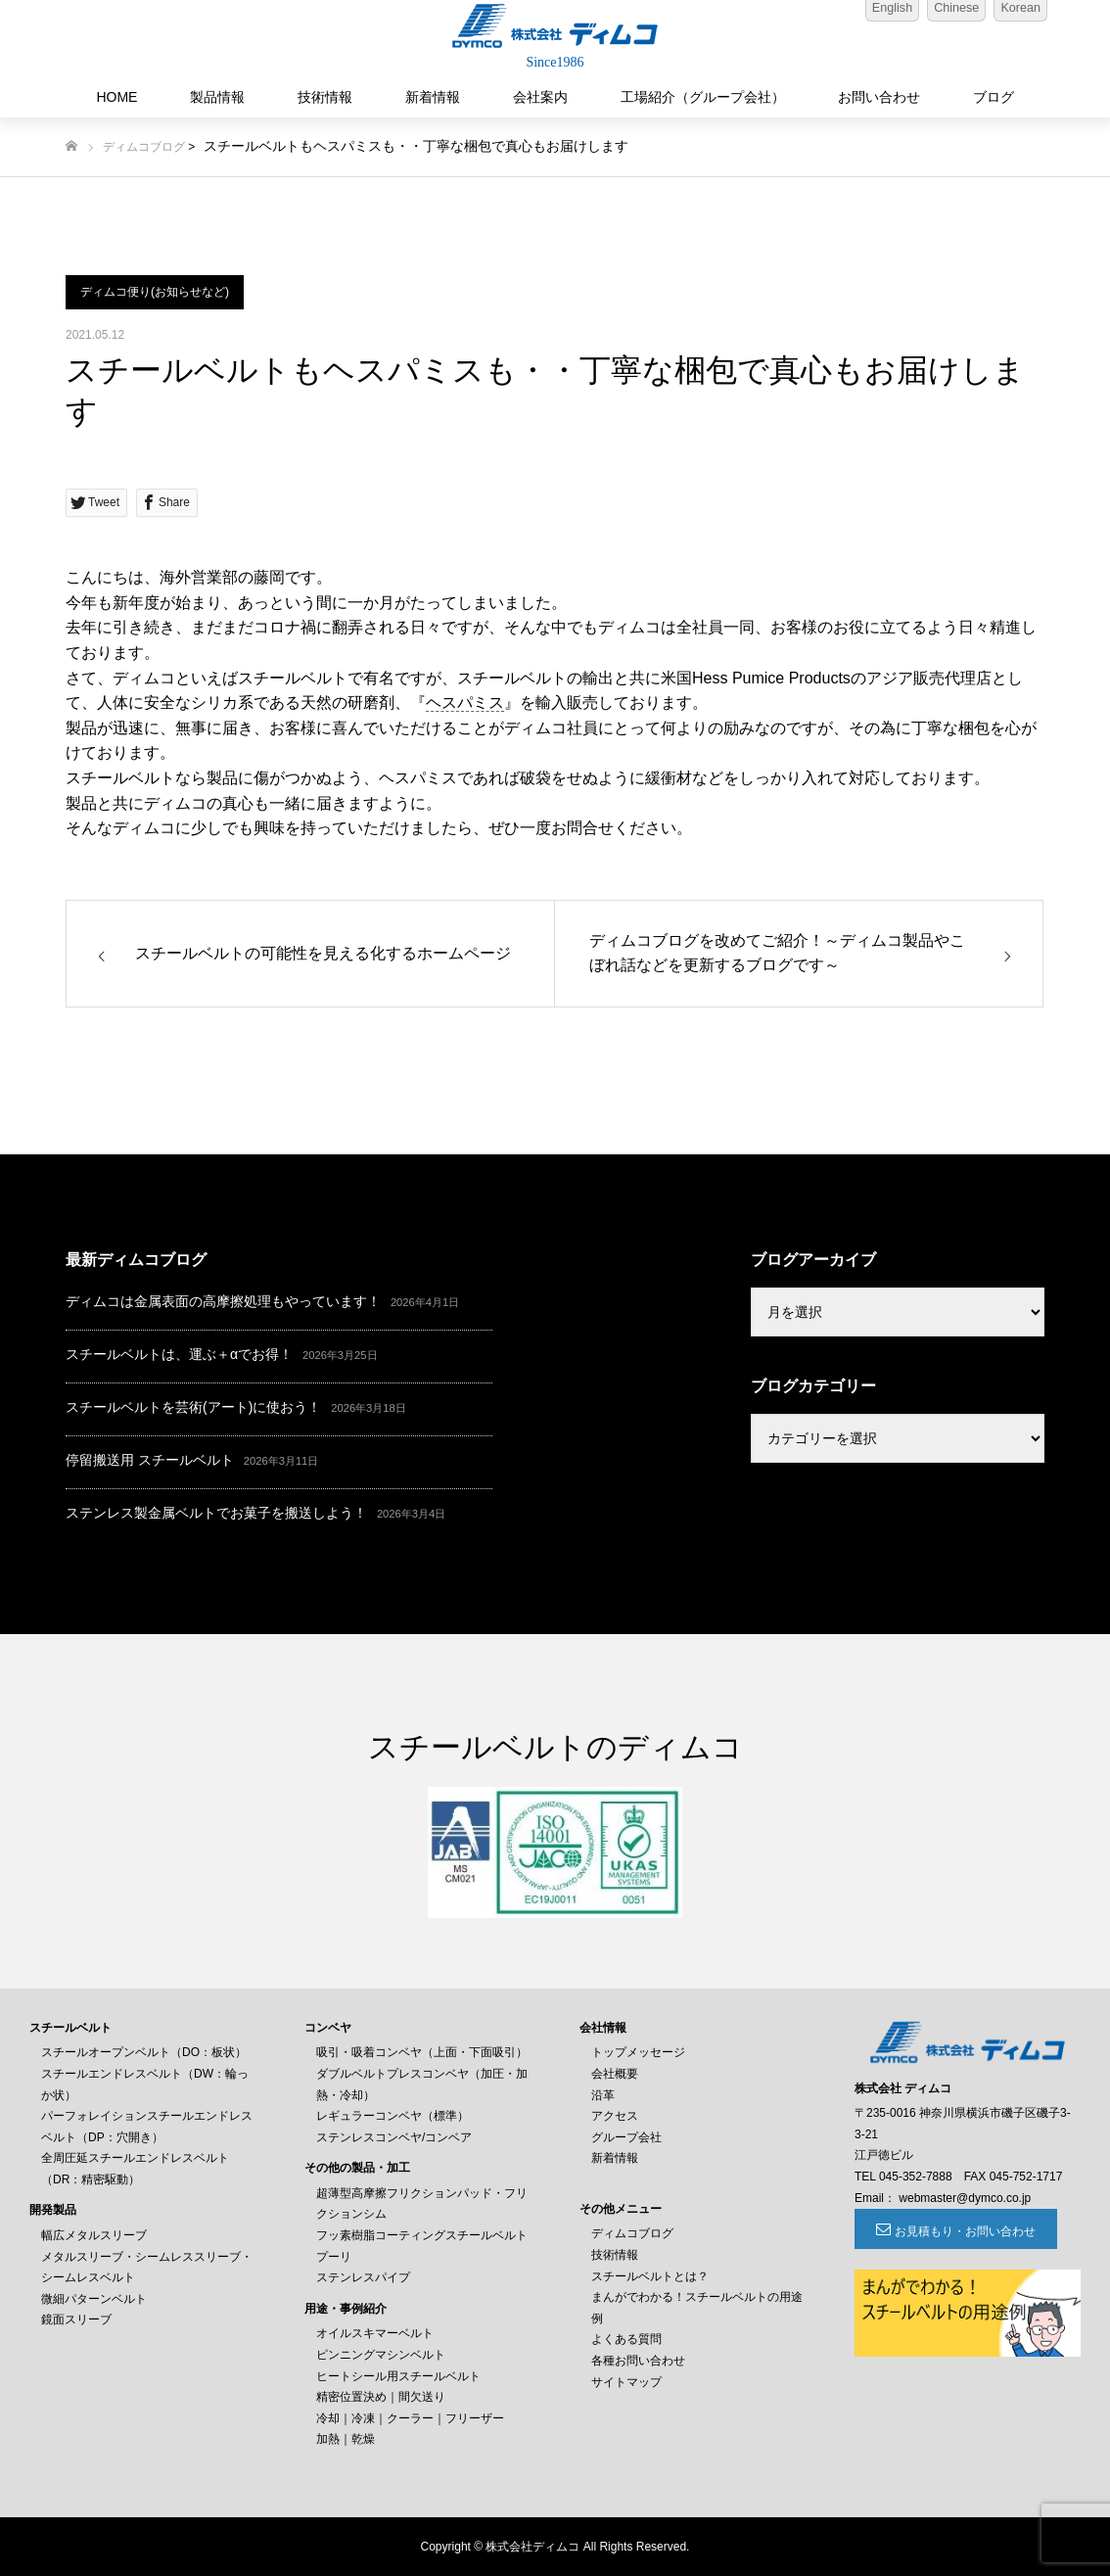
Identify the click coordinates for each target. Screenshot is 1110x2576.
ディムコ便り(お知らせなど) (154, 292)
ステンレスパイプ (363, 2277)
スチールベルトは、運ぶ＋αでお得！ (179, 1354)
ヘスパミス (465, 702)
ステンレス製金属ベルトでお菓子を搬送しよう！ (216, 1513)
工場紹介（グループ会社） (703, 97)
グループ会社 (626, 2137)
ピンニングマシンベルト (380, 2355)
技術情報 (325, 97)
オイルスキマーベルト (375, 2333)
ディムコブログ (144, 147)
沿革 (603, 2095)
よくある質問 (626, 2339)
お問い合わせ (879, 97)
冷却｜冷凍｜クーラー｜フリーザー (410, 2418)
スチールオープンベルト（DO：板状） (144, 2052)
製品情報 (217, 97)
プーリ (333, 2257)
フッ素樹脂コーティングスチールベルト (422, 2235)
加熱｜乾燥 (345, 2439)
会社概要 (614, 2074)
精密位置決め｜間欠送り (380, 2397)
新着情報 (432, 97)
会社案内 (540, 97)
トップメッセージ (638, 2052)
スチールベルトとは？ (650, 2276)
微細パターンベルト (94, 2299)
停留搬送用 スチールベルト (150, 1460)
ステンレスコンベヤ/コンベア (394, 2137)
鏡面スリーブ (76, 2319)
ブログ (993, 97)
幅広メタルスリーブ (94, 2235)
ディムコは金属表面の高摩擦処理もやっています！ (223, 1301)
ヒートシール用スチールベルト (398, 2376)
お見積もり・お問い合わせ (962, 2231)
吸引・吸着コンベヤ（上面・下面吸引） (422, 2052)
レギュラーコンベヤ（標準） (392, 2116)
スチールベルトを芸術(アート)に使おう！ (193, 1407)
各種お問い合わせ (638, 2360)
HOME (116, 97)
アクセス (614, 2116)
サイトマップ (626, 2382)
